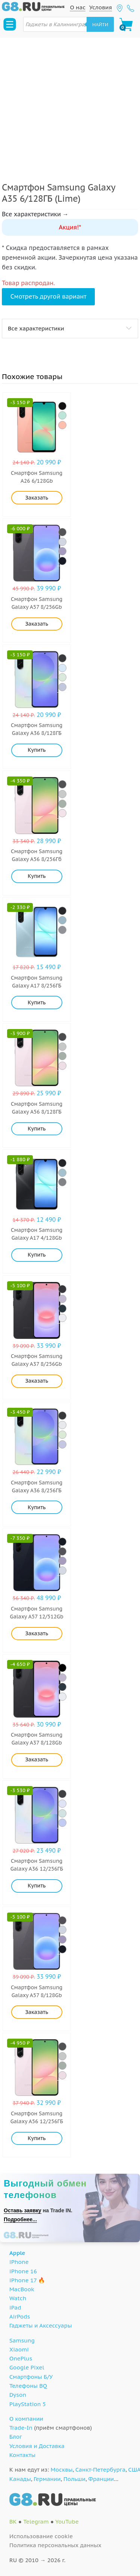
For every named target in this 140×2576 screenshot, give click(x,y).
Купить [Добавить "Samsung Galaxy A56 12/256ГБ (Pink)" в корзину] (37, 2138)
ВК (13, 2521)
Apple (17, 2252)
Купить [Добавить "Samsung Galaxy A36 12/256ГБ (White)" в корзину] (37, 1885)
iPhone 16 (23, 2271)
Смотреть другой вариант (48, 296)
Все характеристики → (35, 214)
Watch (17, 2298)
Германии (47, 2478)
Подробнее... (20, 2219)
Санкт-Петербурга (100, 2469)
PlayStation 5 (27, 2404)
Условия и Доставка (37, 2446)
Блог (15, 2436)
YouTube (67, 2521)
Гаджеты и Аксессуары (40, 2325)
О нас (77, 7)
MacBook (21, 2289)
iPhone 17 (23, 2280)
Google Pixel (26, 2367)
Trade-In (20, 2427)
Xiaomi (19, 2349)
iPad (15, 2307)
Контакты (22, 2455)
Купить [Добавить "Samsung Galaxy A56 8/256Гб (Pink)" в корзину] (37, 876)
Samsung (22, 2340)
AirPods (19, 2316)
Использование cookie (41, 2536)
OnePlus (20, 2358)
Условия (100, 7)
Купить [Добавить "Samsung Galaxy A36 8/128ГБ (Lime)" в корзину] (37, 750)
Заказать (36, 497)
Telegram (36, 2521)
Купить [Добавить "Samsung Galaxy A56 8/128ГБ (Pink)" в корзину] (37, 1128)
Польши (74, 2478)
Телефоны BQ (28, 2385)
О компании (26, 2418)
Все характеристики (36, 328)
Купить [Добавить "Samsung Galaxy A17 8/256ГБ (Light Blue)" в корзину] (37, 1002)
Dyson (17, 2394)
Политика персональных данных (55, 2545)
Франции (101, 2478)
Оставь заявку (22, 2210)
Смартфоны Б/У (31, 2376)
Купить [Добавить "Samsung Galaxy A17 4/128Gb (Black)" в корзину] (37, 1254)
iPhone (19, 2261)
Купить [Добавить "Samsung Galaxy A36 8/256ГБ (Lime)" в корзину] (37, 1507)
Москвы (62, 2469)
